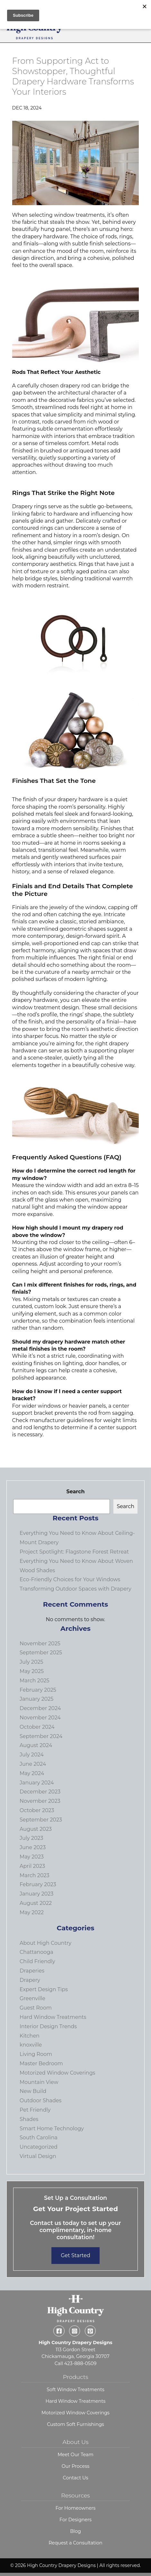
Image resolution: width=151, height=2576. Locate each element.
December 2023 (40, 1792)
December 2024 (40, 1708)
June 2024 (33, 1764)
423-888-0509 (80, 2363)
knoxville (31, 2045)
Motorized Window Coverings (57, 2073)
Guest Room (36, 2008)
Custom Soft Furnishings (75, 2424)
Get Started (75, 2255)
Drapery (30, 1980)
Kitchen (30, 2036)
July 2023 (31, 1838)
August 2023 (36, 1829)
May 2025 (32, 1671)
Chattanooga (36, 1952)
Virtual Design (38, 2156)
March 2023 (34, 1875)
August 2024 (36, 1745)
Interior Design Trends (48, 2026)
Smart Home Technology (52, 2128)
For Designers (75, 2520)
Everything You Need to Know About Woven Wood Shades (76, 1565)
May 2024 (32, 1773)
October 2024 (37, 1727)
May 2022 (32, 1912)
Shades (29, 2119)
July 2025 (31, 1662)
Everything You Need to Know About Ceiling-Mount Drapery (77, 1537)
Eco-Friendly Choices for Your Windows (70, 1579)
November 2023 (40, 1801)
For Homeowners (76, 2508)
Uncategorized (39, 2147)
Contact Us (75, 2478)
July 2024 (32, 1755)
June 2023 (33, 1847)
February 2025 (38, 1690)
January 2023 (36, 1894)
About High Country (45, 1943)
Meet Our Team (75, 2454)
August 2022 (36, 1903)
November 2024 (40, 1718)
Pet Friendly (35, 2110)
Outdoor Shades (40, 2100)
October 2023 (37, 1810)
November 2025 (40, 1643)
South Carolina (39, 2137)
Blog (75, 2531)
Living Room (36, 2054)
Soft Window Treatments (75, 2389)
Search (75, 1491)
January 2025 (36, 1699)
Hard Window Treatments (53, 2017)
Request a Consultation (75, 2543)
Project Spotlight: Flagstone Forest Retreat (74, 1552)
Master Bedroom (41, 2063)
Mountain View (39, 2082)
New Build (33, 2091)
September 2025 (41, 1652)
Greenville (32, 1998)
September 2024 (41, 1736)
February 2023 (38, 1884)
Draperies (32, 1971)
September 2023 (41, 1820)
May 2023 (32, 1857)
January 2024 (37, 1783)
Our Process (76, 2466)
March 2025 (34, 1681)
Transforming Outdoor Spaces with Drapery (75, 1589)
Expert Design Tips (44, 1989)
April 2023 (32, 1866)
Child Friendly (37, 1961)
